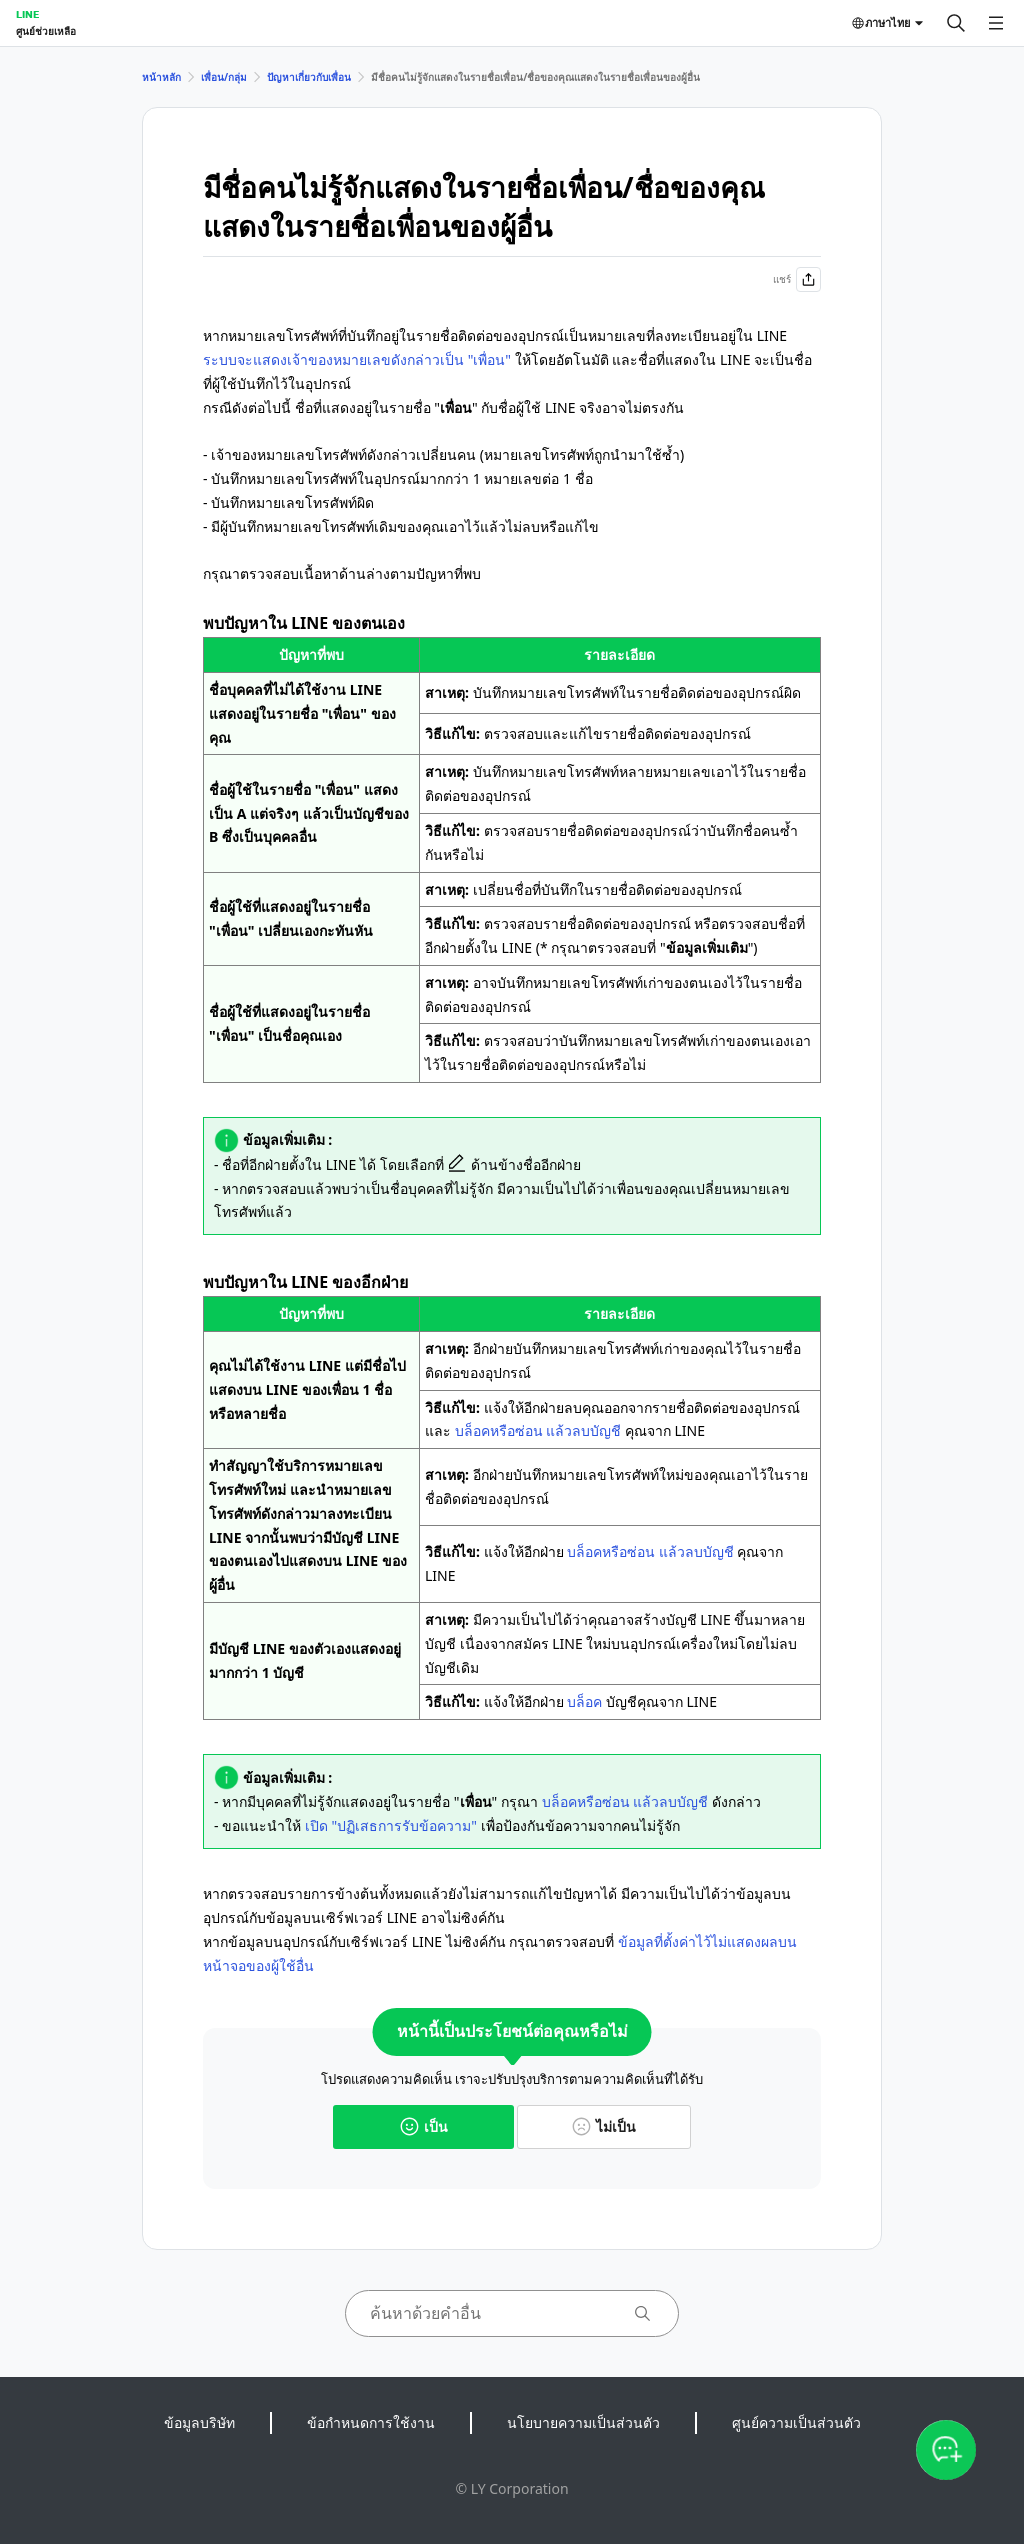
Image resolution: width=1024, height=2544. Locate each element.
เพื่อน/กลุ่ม (224, 77)
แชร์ (797, 279)
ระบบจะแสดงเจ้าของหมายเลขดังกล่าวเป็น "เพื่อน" (357, 359)
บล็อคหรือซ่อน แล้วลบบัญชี (538, 1430)
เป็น (424, 2126)
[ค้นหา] (956, 23)
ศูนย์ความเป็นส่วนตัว (796, 2422)
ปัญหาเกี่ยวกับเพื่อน (309, 77)
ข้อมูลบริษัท (199, 2422)
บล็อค (584, 1701)
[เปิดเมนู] (996, 23)
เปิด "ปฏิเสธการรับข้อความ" (391, 1825)
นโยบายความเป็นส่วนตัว (583, 2422)
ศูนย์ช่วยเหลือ (46, 31)
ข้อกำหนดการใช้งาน (371, 2422)
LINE (27, 14)
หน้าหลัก (161, 77)
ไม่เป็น (604, 2126)
